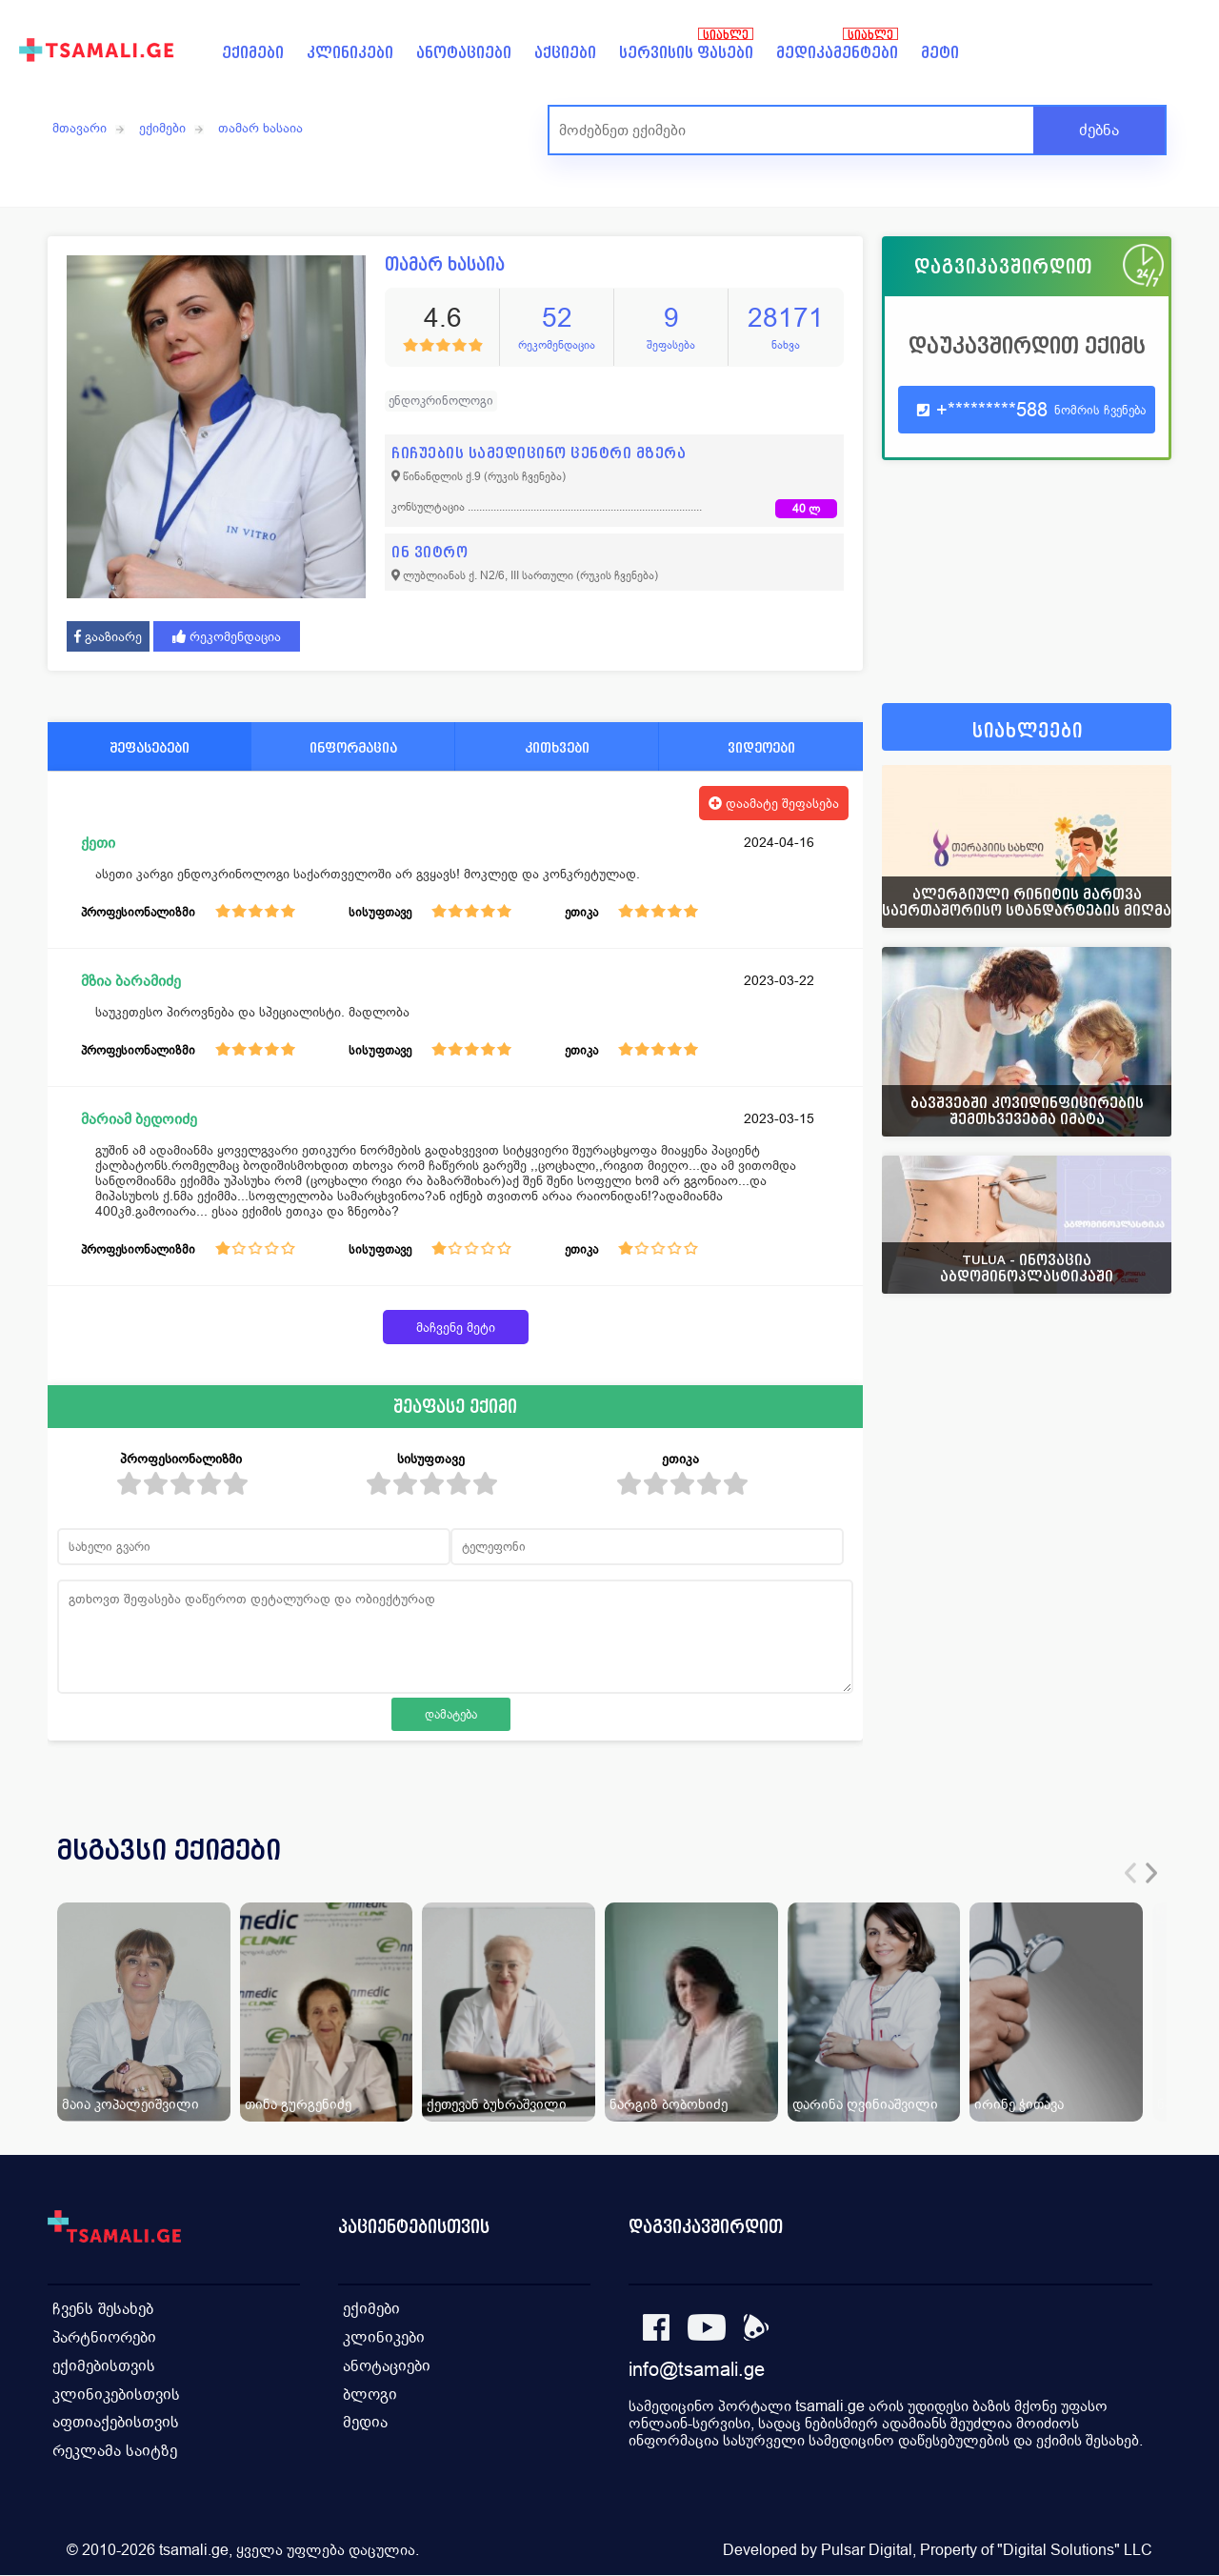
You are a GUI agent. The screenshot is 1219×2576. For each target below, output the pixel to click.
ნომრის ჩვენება (1100, 410)
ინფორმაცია (353, 747)
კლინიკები (350, 53)
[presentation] (1130, 1872)
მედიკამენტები (837, 53)
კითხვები (557, 747)
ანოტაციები (463, 53)
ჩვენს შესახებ (102, 2309)
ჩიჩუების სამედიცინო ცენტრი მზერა (538, 453)
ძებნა (1099, 130)
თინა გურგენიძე (298, 2104)
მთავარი (79, 127)
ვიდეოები (761, 747)
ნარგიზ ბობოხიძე (669, 2104)
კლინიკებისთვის (116, 2394)
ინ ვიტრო (429, 552)
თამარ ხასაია (260, 127)
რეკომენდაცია (226, 636)
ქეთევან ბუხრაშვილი (497, 2104)
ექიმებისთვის (103, 2366)
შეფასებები (150, 747)
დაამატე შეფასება (774, 803)
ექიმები (253, 53)
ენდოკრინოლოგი (441, 400)
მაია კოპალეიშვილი (130, 2104)
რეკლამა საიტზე (114, 2452)
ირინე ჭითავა (1019, 2104)
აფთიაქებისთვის (115, 2423)
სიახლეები (1027, 731)
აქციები (565, 53)
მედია (365, 2423)
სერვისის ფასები (686, 53)
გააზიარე (108, 636)
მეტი (940, 53)
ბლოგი (370, 2394)
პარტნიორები (104, 2337)
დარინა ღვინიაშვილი (865, 2104)
